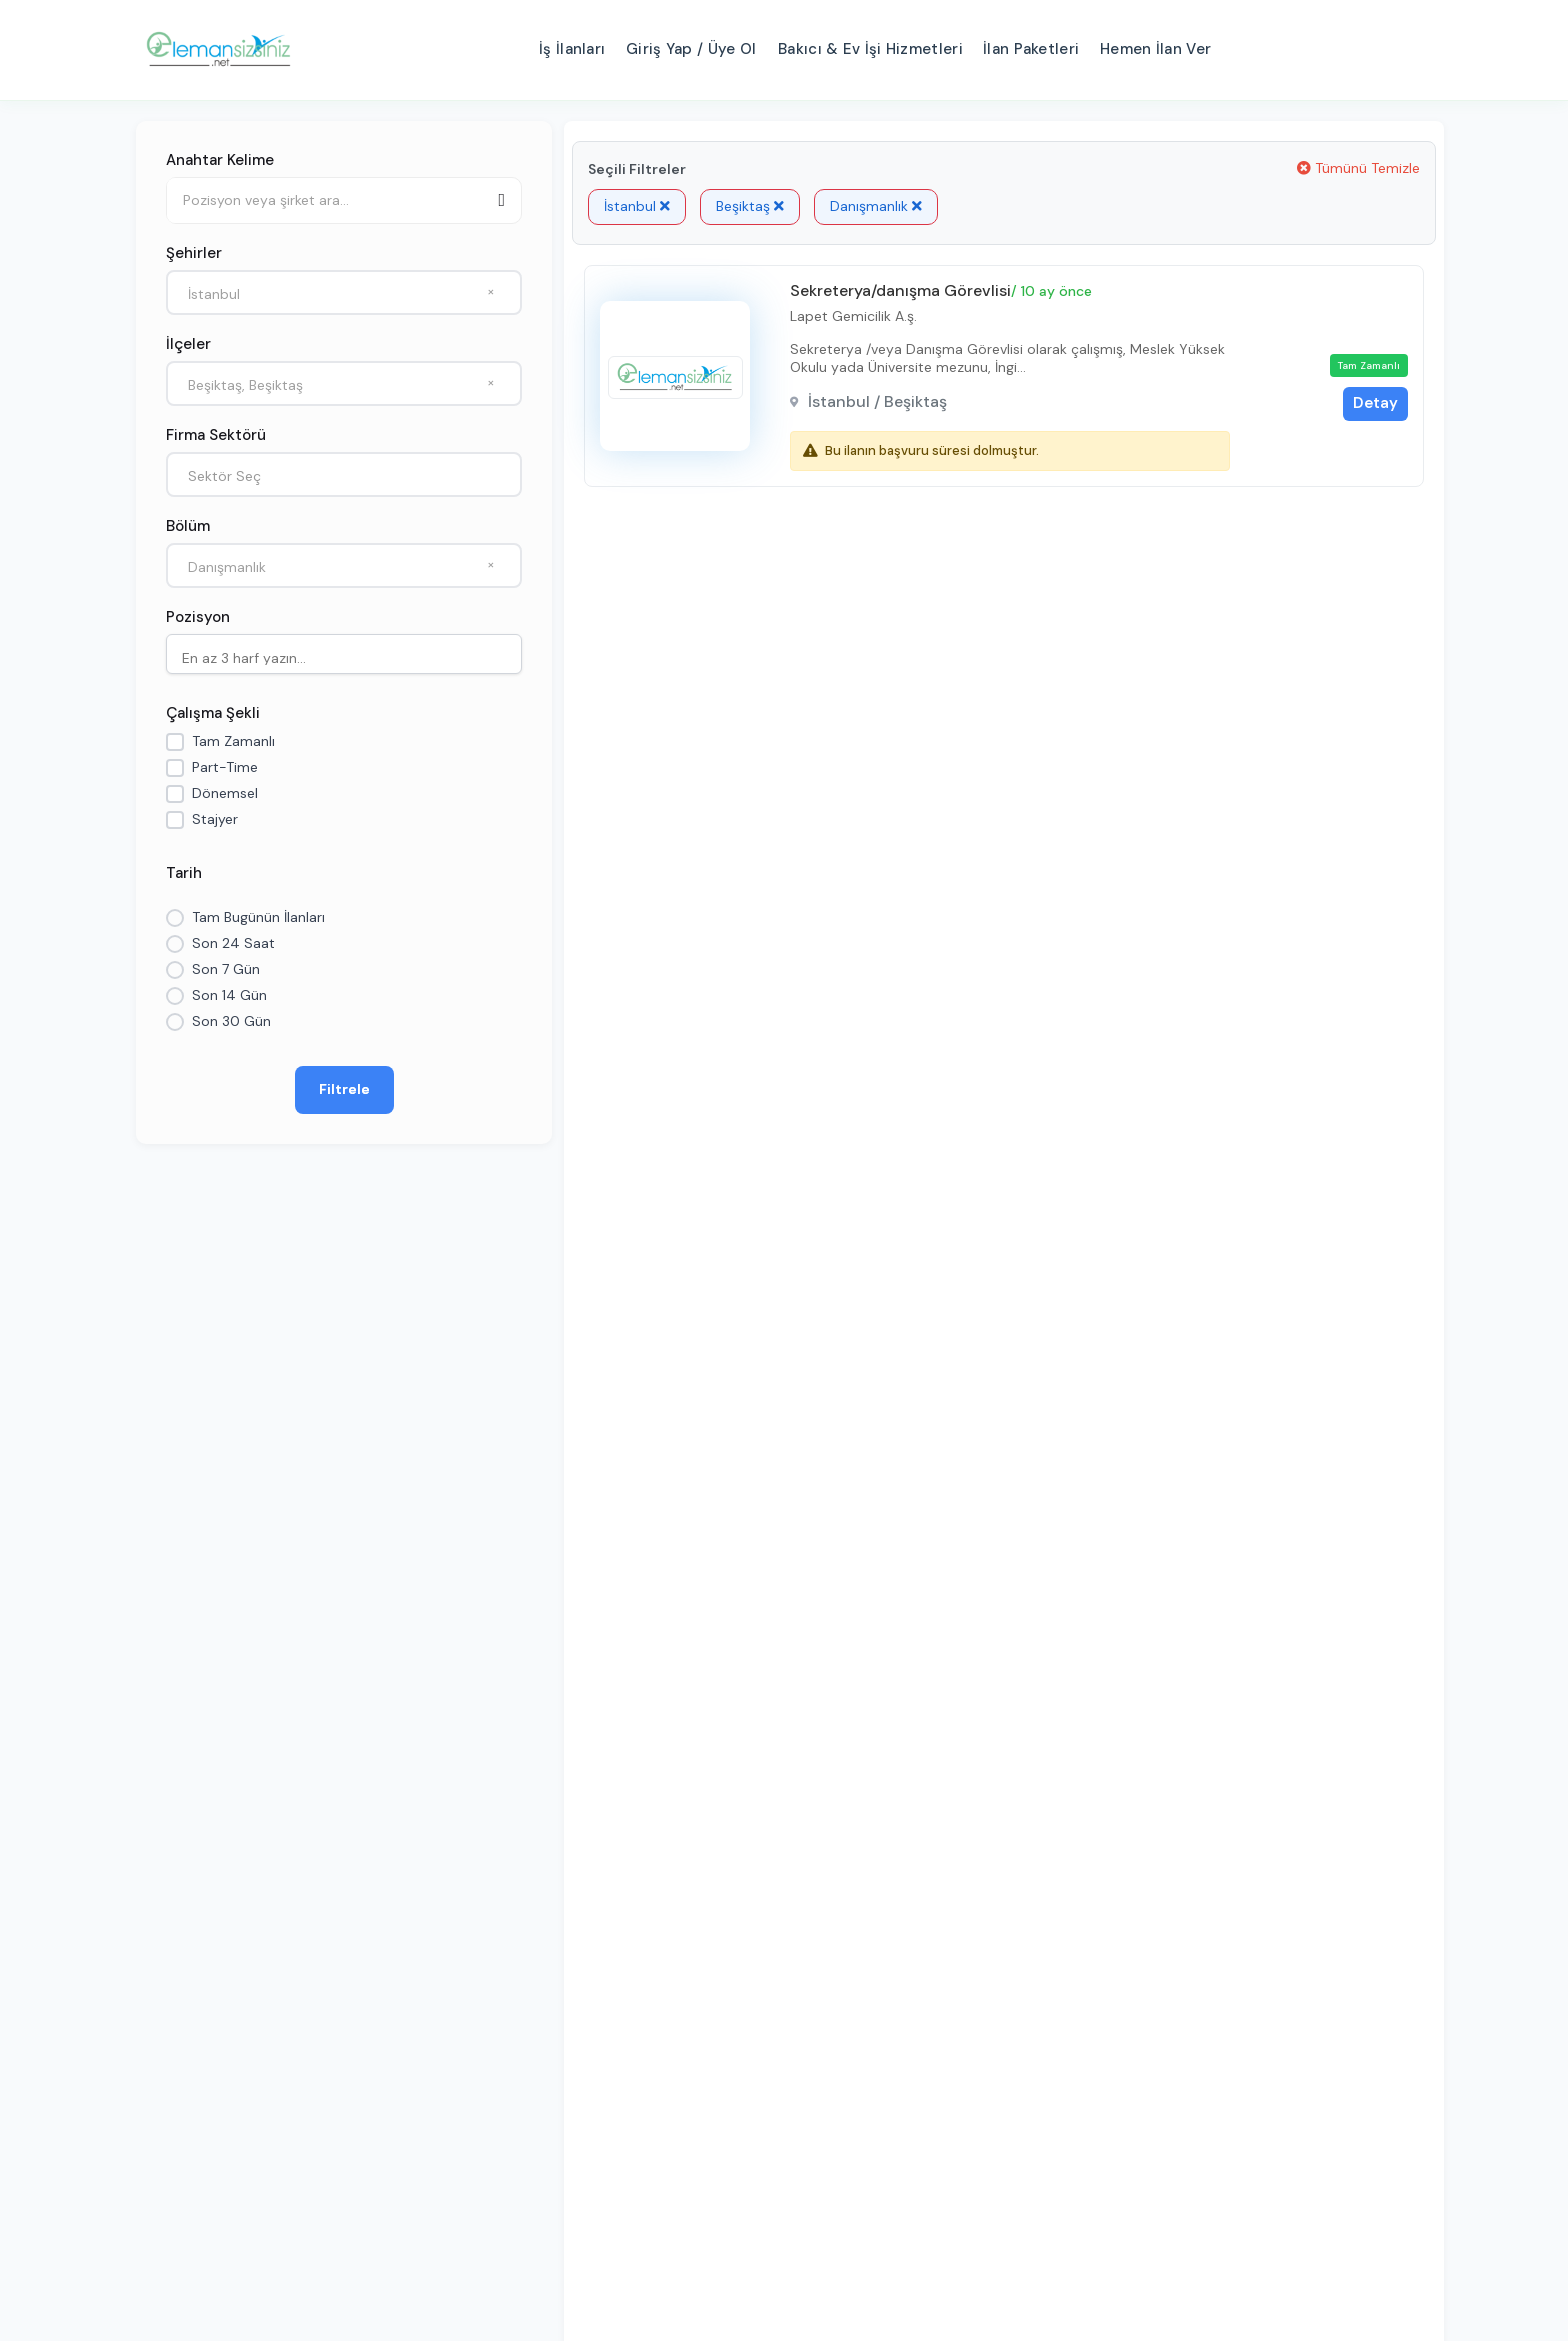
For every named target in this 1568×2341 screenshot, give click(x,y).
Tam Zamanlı (233, 741)
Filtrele (344, 1089)
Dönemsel (225, 793)
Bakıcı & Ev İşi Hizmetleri (870, 49)
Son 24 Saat (233, 943)
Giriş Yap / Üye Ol (691, 49)
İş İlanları (572, 49)
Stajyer (215, 819)
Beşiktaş (750, 206)
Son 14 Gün (229, 995)
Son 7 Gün (226, 969)
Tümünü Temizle (1358, 168)
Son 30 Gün (231, 1021)
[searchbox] (349, 656)
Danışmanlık (876, 206)
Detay (1375, 403)
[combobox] (344, 292)
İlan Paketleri (1031, 49)
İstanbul (637, 206)
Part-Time (225, 767)
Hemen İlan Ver (1155, 49)
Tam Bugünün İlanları (258, 917)
